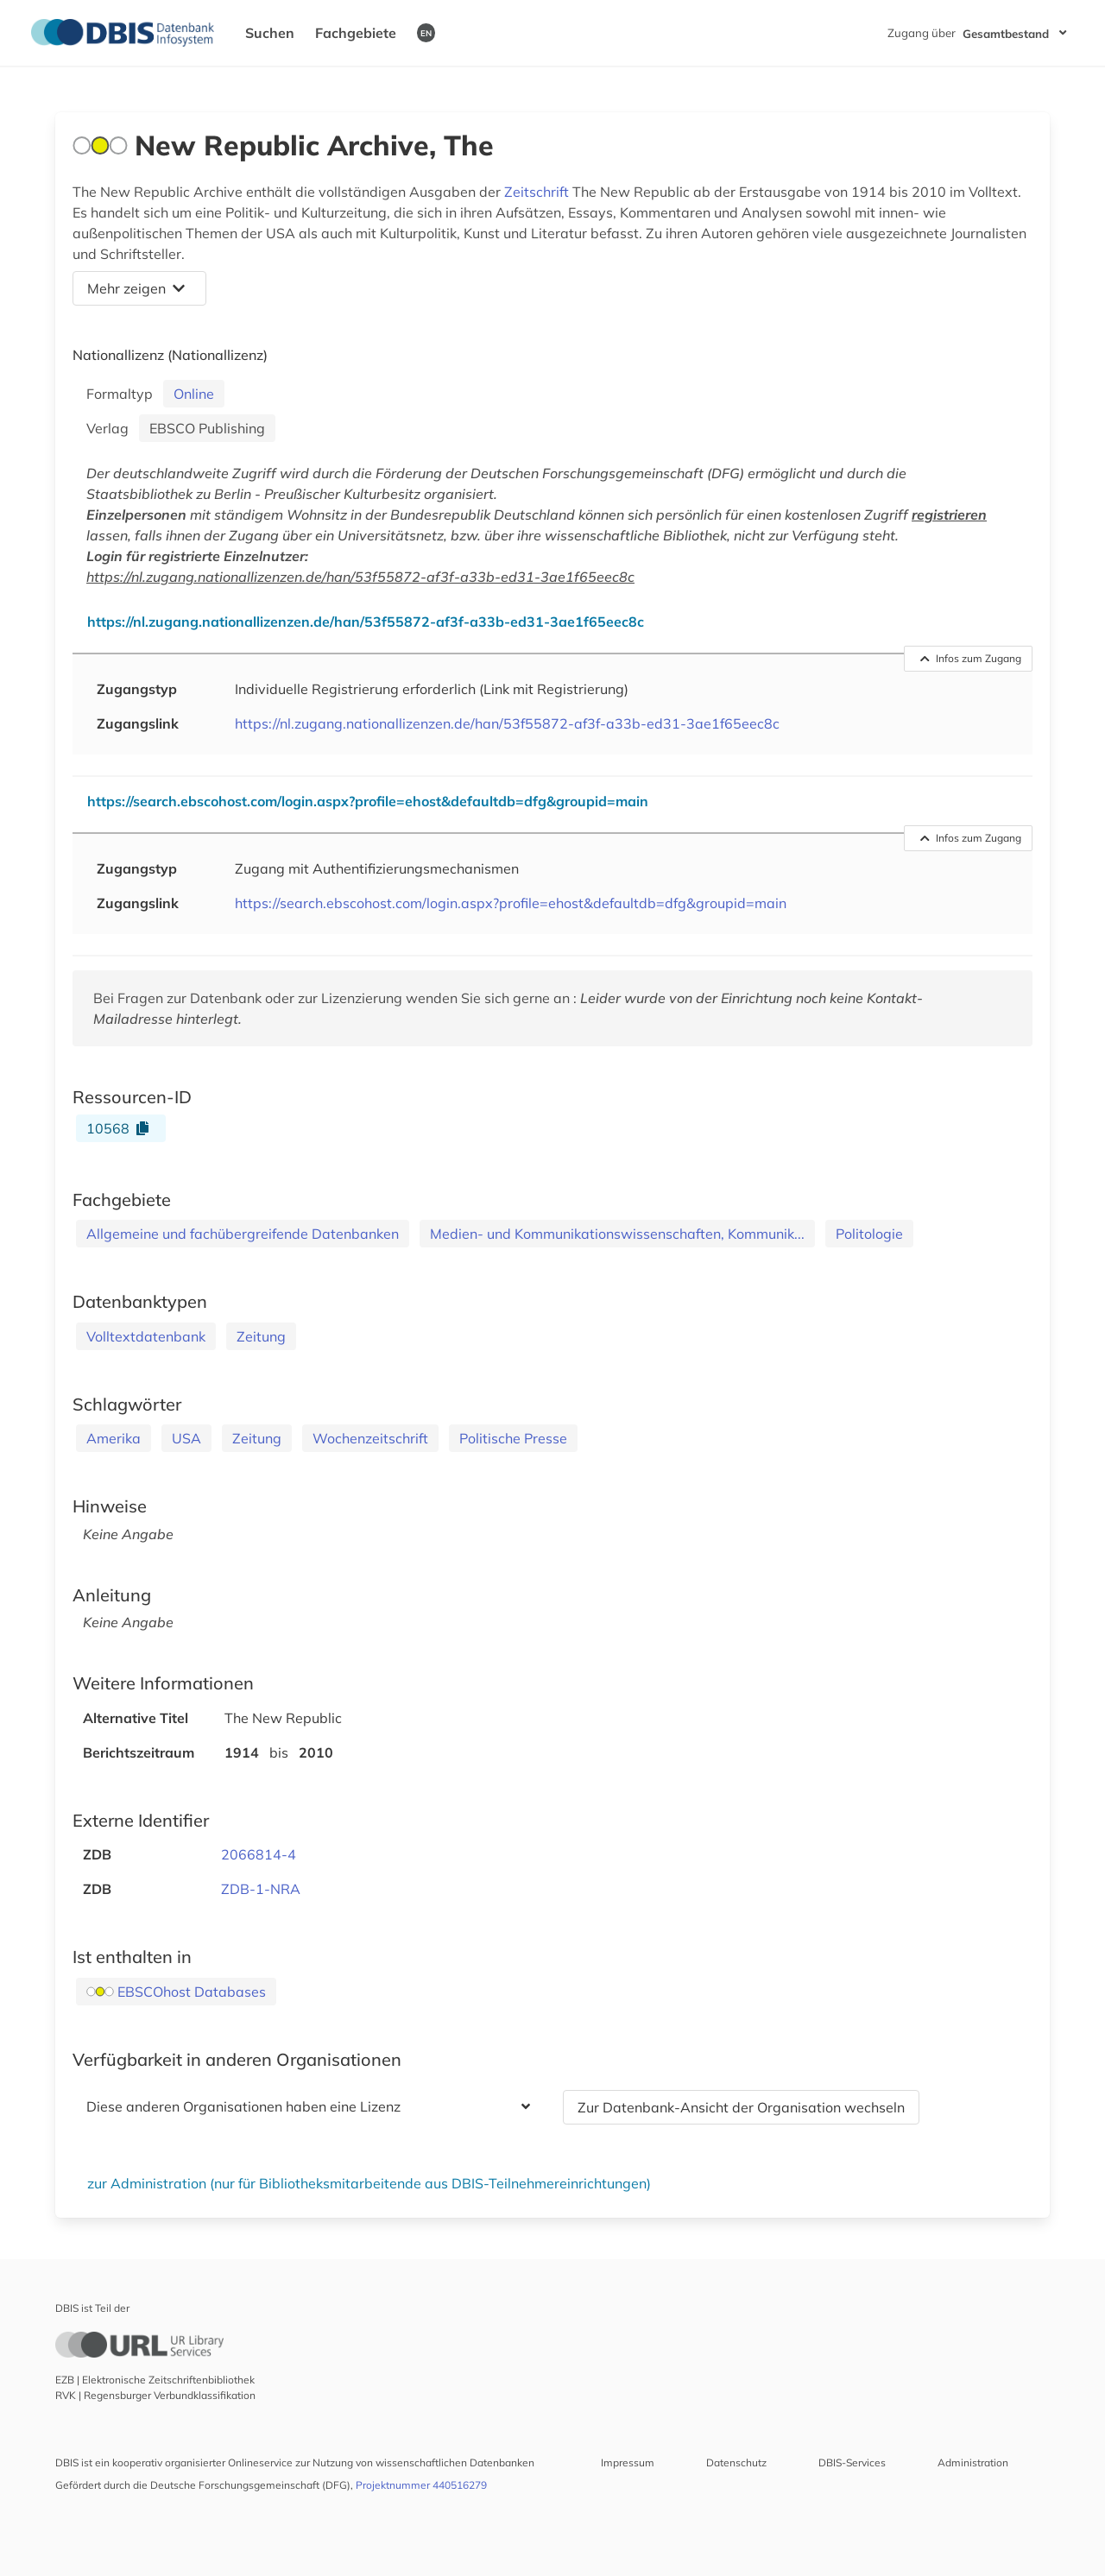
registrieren (949, 514)
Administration (973, 2462)
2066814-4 (258, 1854)
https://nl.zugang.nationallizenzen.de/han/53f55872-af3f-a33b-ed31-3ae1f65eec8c (360, 576)
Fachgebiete (355, 32)
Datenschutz (736, 2462)
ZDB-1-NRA (260, 1888)
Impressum (627, 2462)
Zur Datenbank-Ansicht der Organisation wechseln (741, 2107)
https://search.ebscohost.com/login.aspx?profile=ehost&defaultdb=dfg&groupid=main (510, 903)
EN (426, 33)
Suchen (269, 32)
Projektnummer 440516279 (421, 2484)
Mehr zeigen (136, 288)
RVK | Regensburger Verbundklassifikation (155, 2395)
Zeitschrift (536, 191)
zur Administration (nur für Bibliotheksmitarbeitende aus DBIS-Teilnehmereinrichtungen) (369, 2183)
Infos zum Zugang (971, 658)
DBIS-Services (852, 2462)
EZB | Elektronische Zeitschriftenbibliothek (155, 2379)
